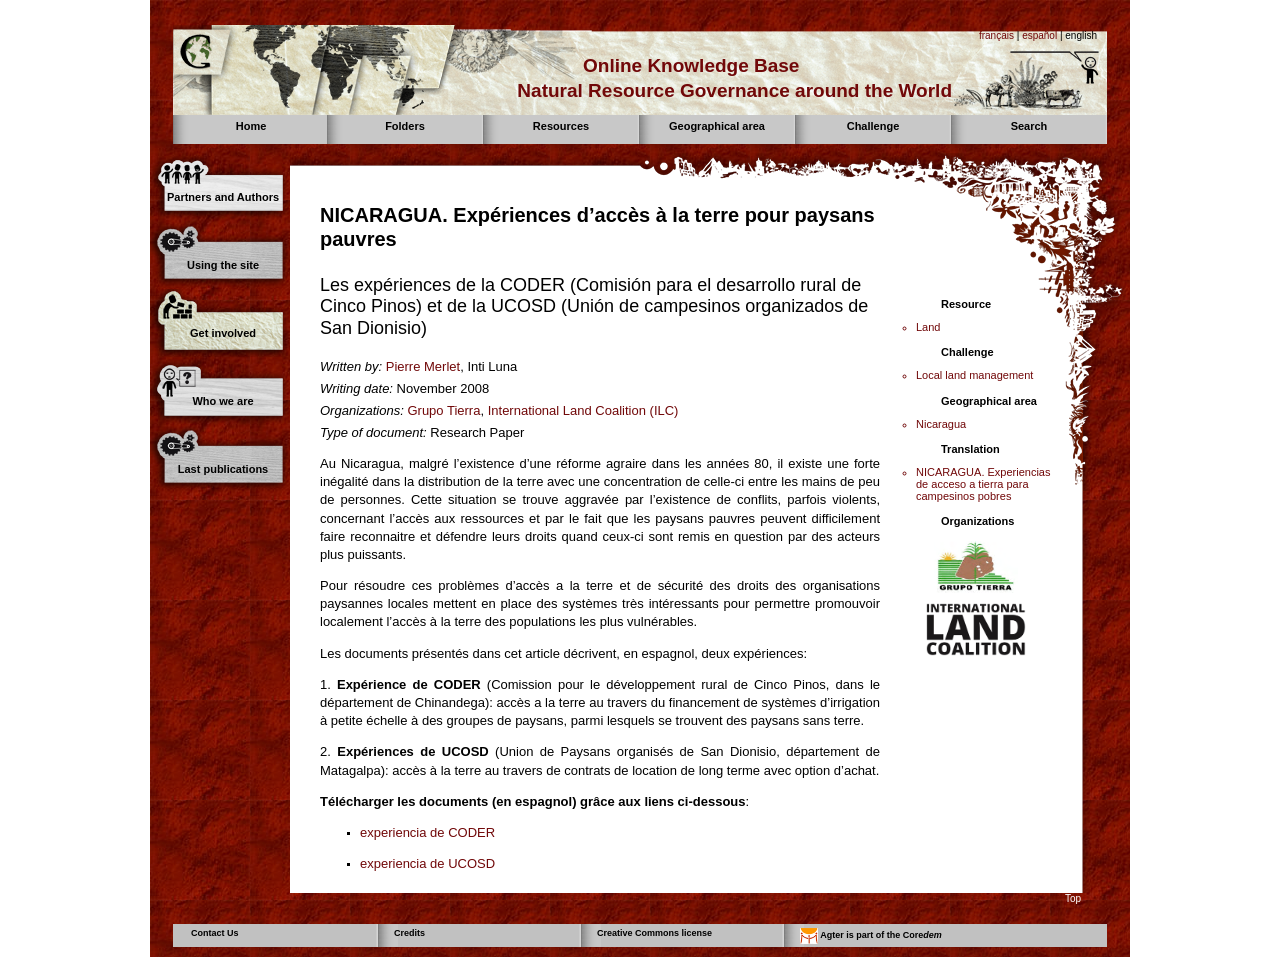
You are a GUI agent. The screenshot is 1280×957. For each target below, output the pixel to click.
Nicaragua (941, 424)
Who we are (222, 401)
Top (1073, 898)
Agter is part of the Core (871, 936)
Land (928, 327)
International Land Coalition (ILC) (583, 410)
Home (251, 126)
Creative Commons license (654, 933)
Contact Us (215, 933)
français (996, 35)
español (1039, 35)
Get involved (223, 333)
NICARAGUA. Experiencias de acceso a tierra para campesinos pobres (983, 484)
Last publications (223, 469)
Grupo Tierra (443, 410)
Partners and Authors (223, 197)
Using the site (223, 265)
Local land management (974, 375)
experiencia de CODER (427, 832)
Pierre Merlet (423, 366)
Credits (409, 933)
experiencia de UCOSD (427, 863)
